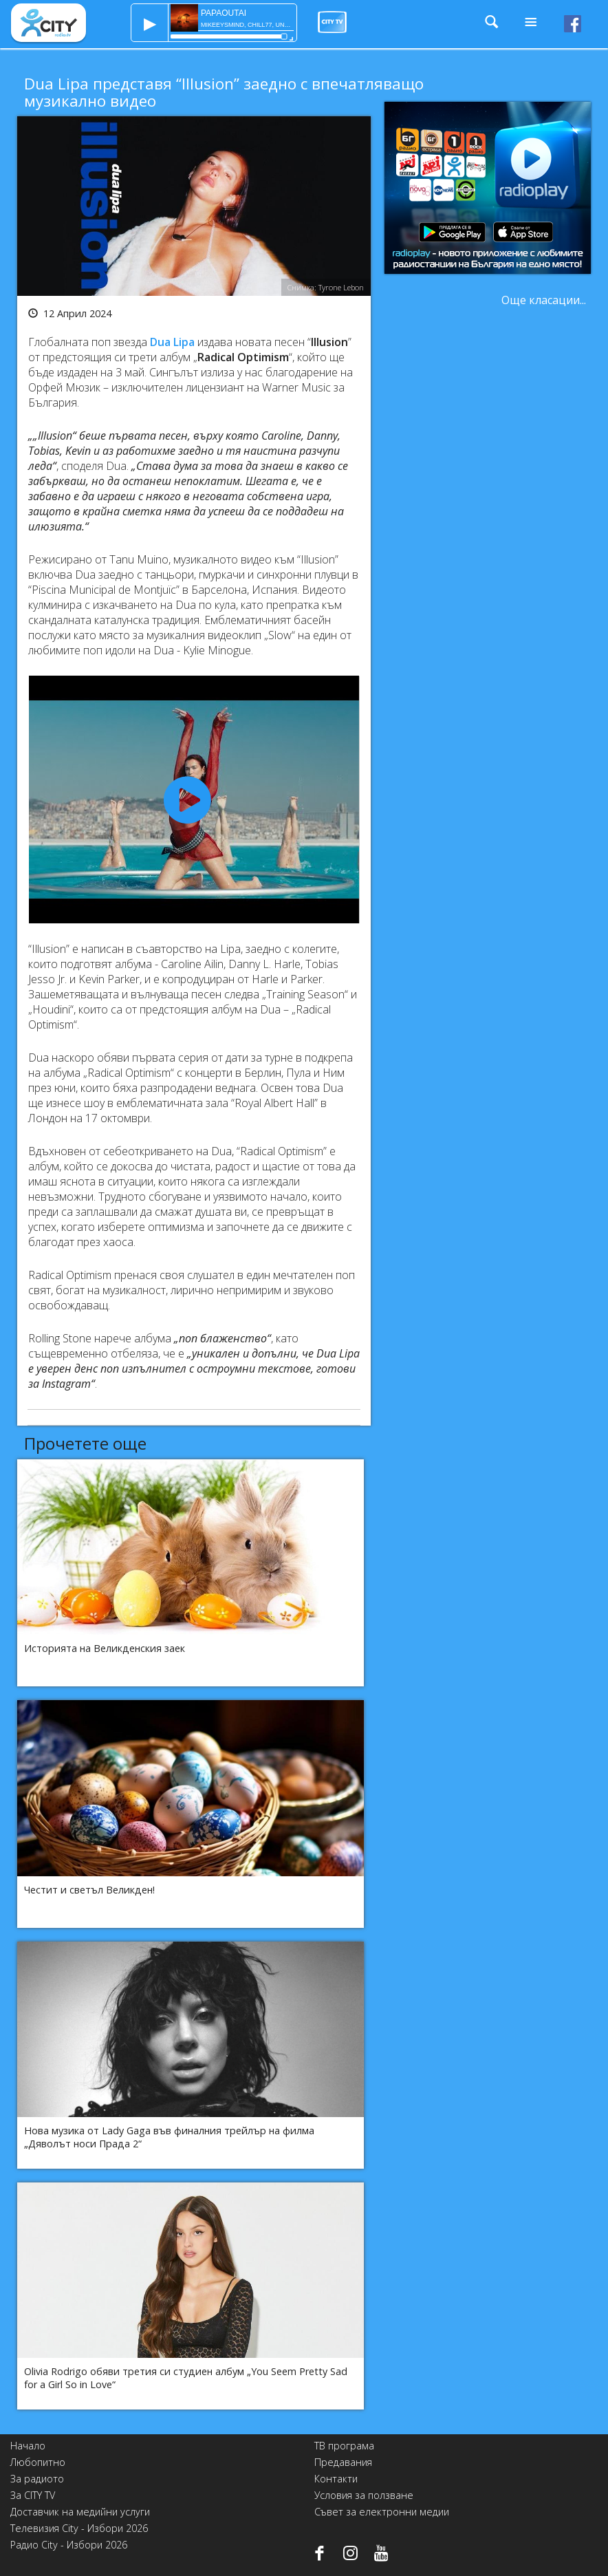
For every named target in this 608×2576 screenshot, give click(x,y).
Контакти (336, 2478)
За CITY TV (32, 2495)
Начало (27, 2445)
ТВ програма (344, 2445)
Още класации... (543, 300)
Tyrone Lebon (341, 287)
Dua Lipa (172, 342)
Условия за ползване (363, 2495)
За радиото (37, 2478)
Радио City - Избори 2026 (68, 2544)
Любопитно (37, 2462)
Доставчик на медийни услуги (80, 2511)
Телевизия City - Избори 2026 (79, 2528)
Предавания (343, 2462)
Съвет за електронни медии (381, 2511)
